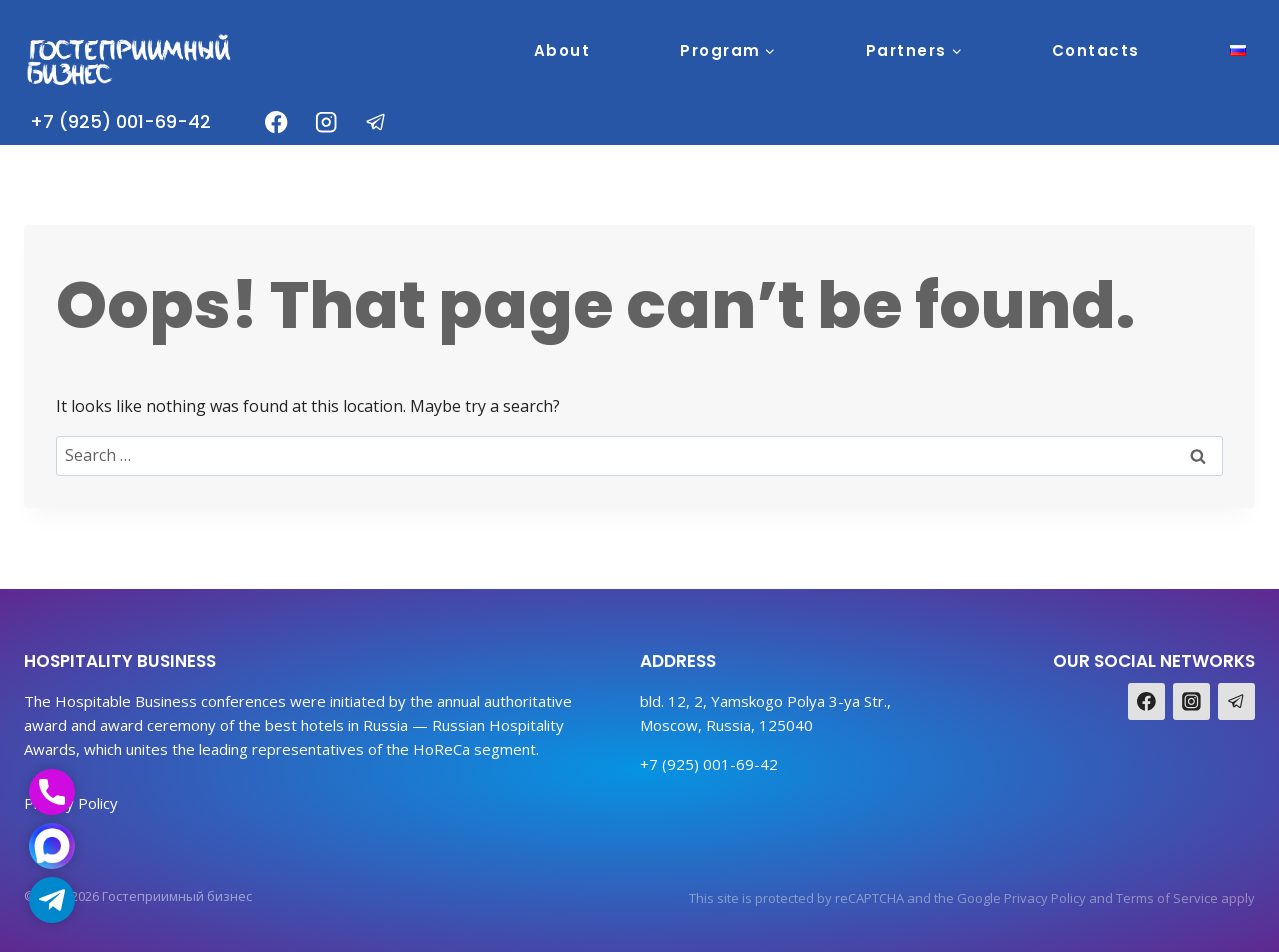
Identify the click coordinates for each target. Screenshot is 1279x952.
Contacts (1096, 50)
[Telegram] (376, 122)
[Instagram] (326, 122)
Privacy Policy (1045, 898)
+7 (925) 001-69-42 (120, 121)
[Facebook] (276, 122)
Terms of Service (1167, 898)
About (562, 50)
